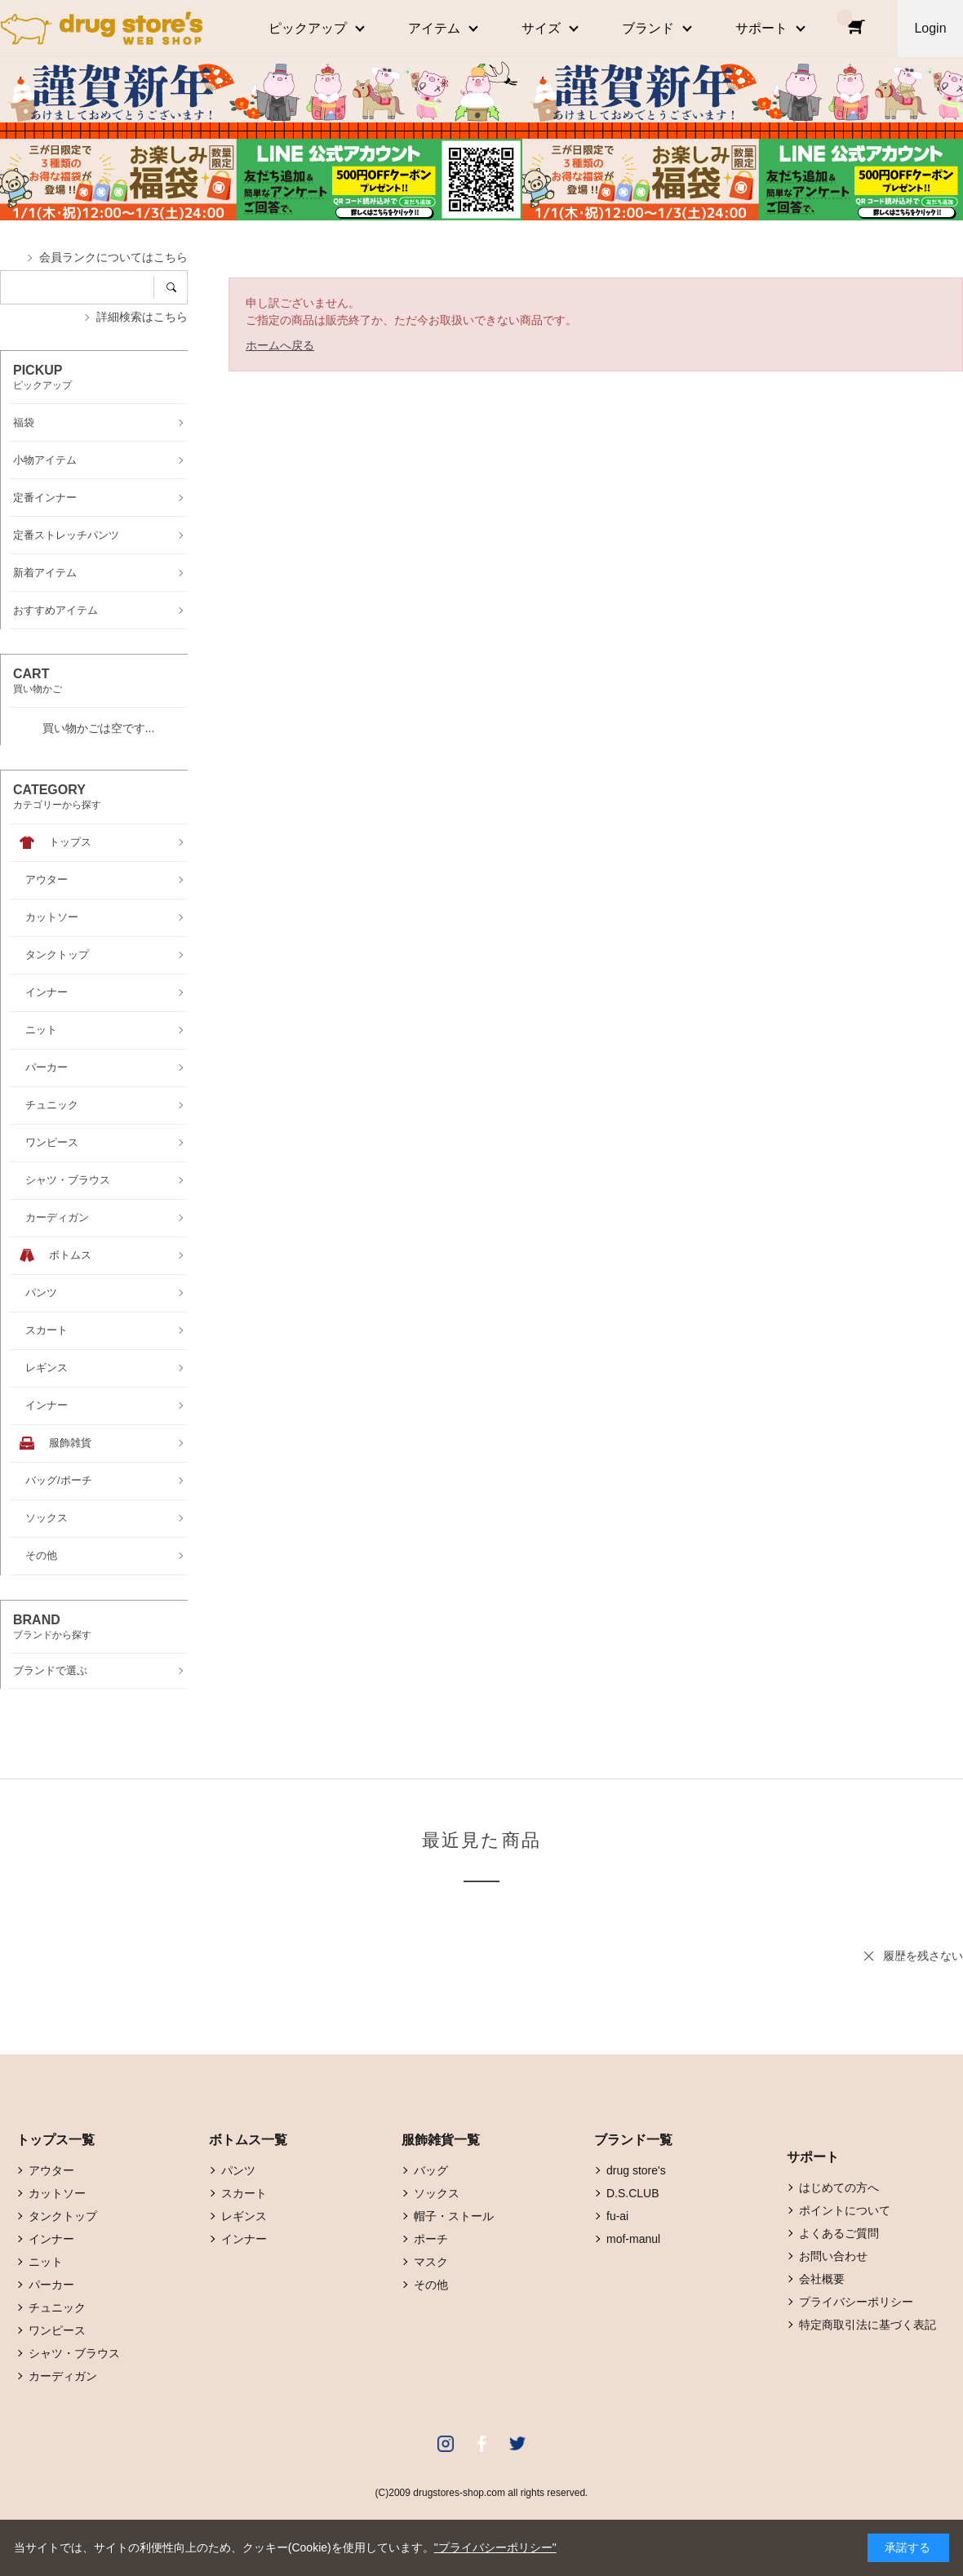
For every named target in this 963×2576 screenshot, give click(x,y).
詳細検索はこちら (142, 316)
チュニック (57, 2307)
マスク (431, 2261)
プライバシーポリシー (856, 2301)
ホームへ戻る (280, 345)
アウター (51, 2170)
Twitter (517, 2444)
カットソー (57, 2193)
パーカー (51, 2284)
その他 (431, 2284)
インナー (51, 2238)
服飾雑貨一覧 (441, 2140)
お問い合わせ (833, 2256)
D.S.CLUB (632, 2193)
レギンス (244, 2216)
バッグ (431, 2170)
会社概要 (822, 2278)
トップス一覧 (55, 2140)
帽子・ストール (454, 2216)
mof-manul (633, 2238)
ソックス (436, 2193)
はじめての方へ (839, 2187)
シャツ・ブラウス (74, 2353)
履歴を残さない (923, 1955)
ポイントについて (844, 2210)
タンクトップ (63, 2216)
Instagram (445, 2444)
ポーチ (431, 2238)
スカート (244, 2193)
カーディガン (63, 2376)
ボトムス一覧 (248, 2140)
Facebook (481, 2444)
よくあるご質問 (839, 2233)
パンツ (238, 2170)
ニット (46, 2261)
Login (930, 28)
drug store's (636, 2170)
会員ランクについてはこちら (113, 257)
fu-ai (617, 2216)
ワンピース (57, 2330)
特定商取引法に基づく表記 (867, 2324)
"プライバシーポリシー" (495, 2547)
